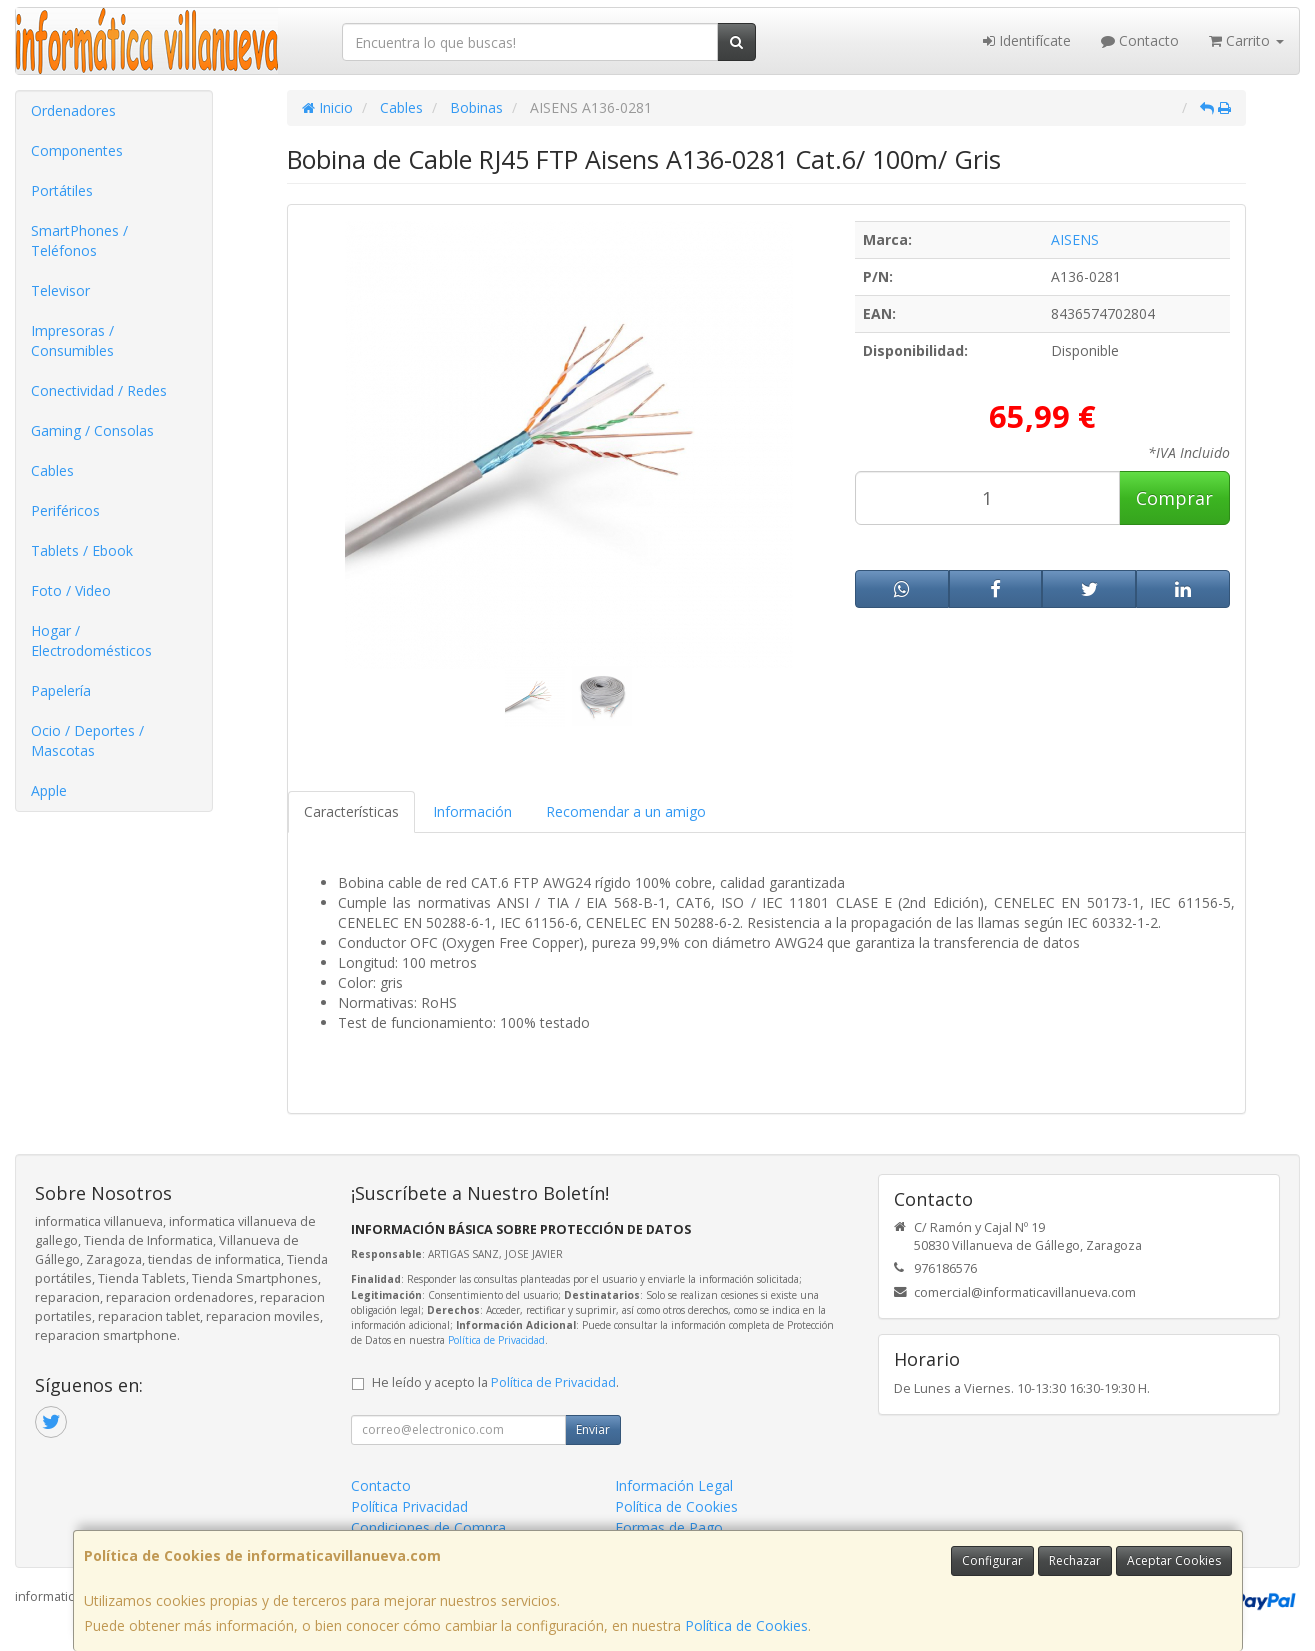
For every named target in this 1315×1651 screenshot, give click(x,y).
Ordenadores (73, 110)
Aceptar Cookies (1174, 1560)
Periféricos (65, 510)
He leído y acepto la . (495, 1382)
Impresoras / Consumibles (72, 340)
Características (351, 811)
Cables (52, 470)
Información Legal (674, 1485)
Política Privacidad (409, 1506)
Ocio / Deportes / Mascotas (87, 740)
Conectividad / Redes (99, 390)
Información (472, 811)
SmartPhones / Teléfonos (79, 240)
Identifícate (1027, 40)
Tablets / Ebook (82, 550)
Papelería (61, 690)
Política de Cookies (746, 1625)
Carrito (1246, 40)
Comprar (1174, 498)
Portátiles (62, 190)
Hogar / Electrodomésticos (91, 640)
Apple (49, 790)
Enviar (593, 1429)
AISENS (1075, 239)
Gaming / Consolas (92, 430)
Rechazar (1075, 1560)
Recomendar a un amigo (626, 811)
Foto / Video (71, 590)
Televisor (60, 290)
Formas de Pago (669, 1527)
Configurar (992, 1560)
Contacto (1140, 40)
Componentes (77, 150)
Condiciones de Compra (428, 1527)
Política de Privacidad (496, 1340)
